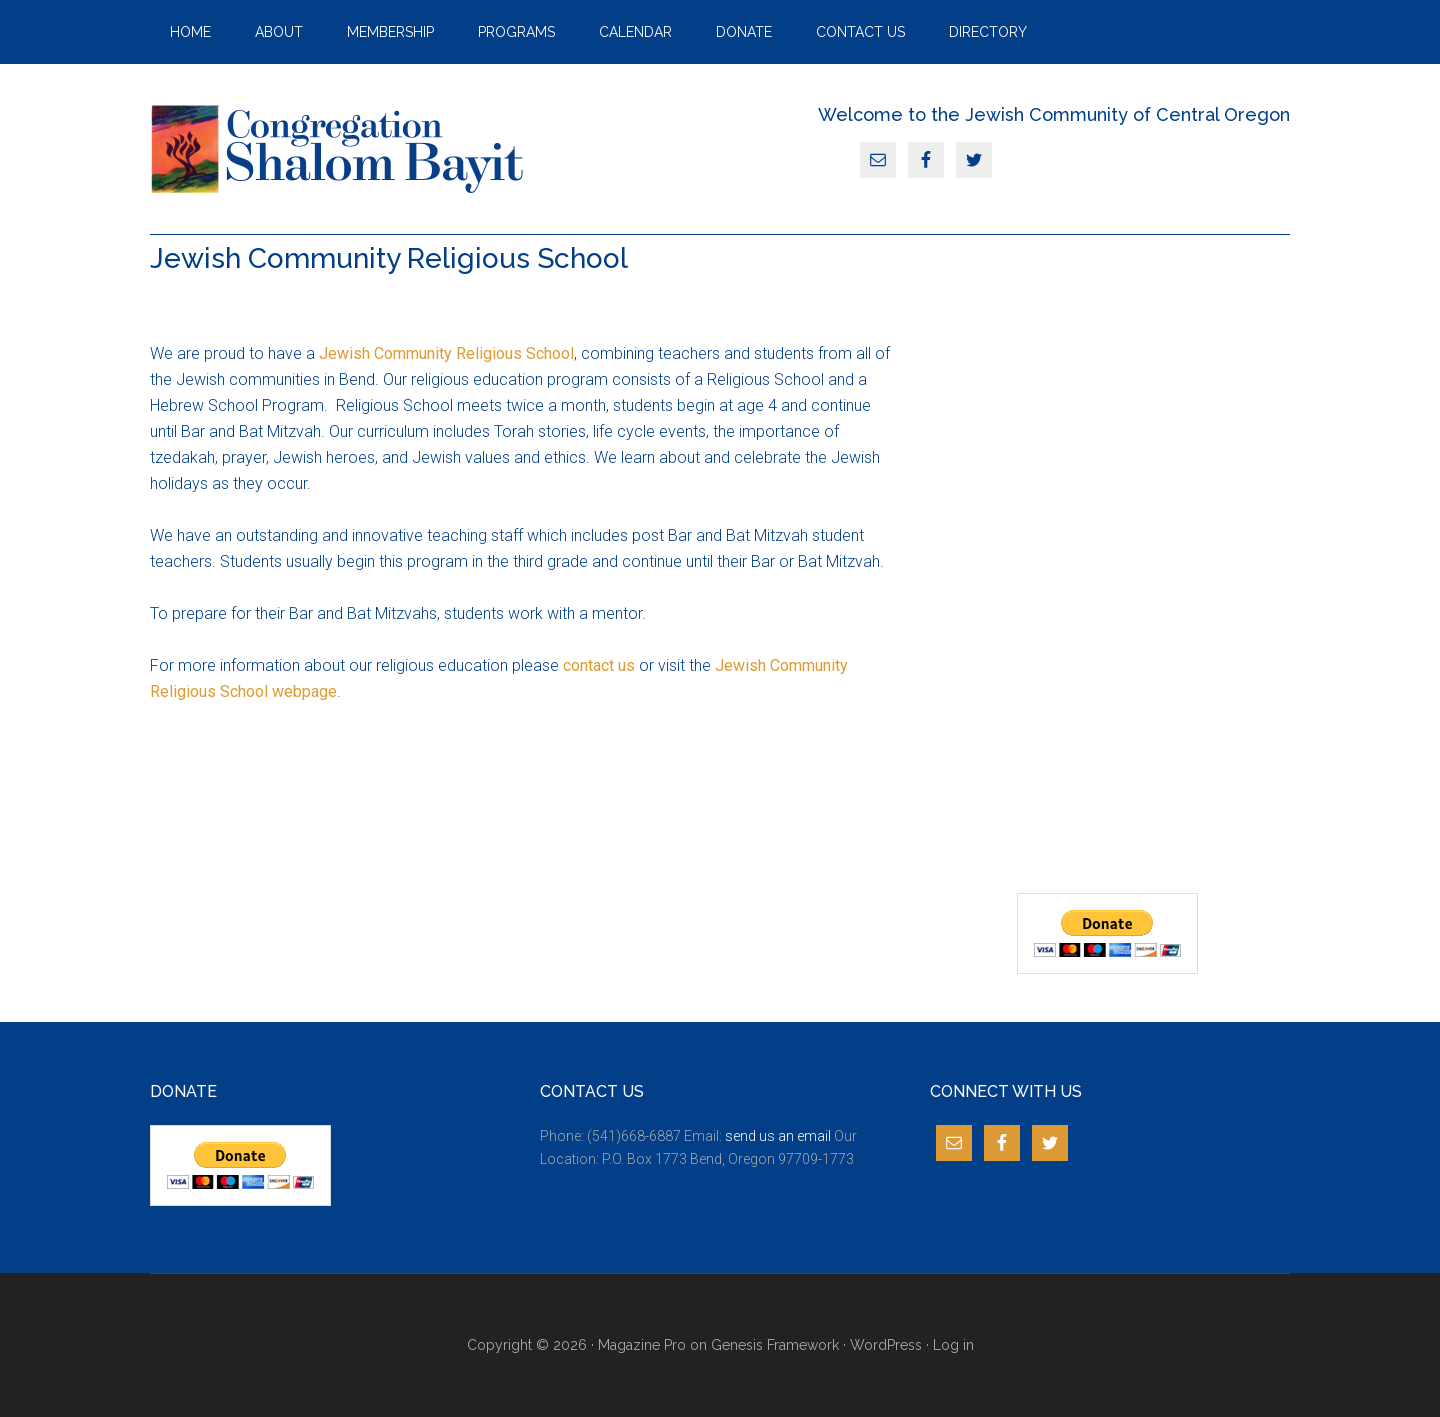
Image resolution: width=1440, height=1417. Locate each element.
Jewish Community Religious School (446, 353)
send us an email (778, 1136)
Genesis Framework (775, 1345)
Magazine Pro (642, 1345)
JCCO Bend (340, 149)
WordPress (886, 1345)
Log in (953, 1345)
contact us (599, 665)
